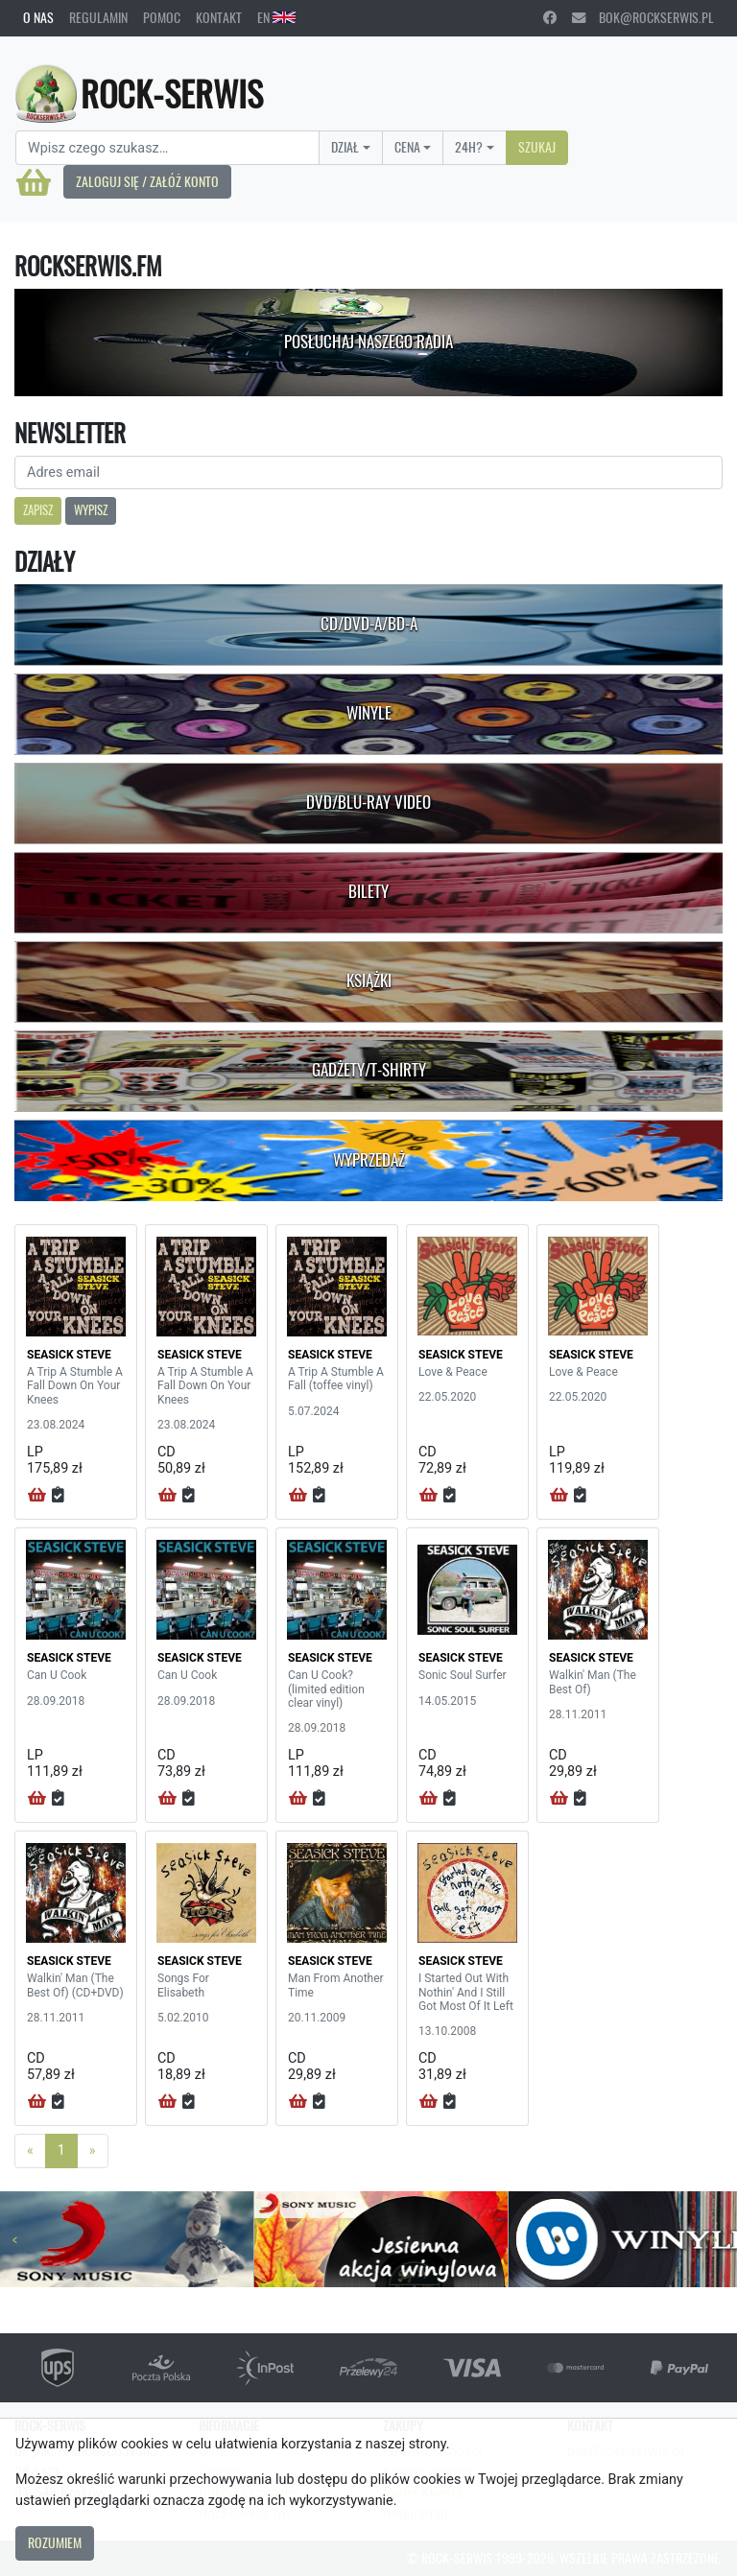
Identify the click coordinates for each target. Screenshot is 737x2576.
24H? (469, 146)
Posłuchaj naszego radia (368, 341)
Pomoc (161, 17)
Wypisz (90, 510)
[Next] (92, 2151)
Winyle (369, 712)
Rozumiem (55, 2542)
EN (276, 17)
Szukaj (537, 146)
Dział (345, 146)
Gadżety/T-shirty (369, 1069)
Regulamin (98, 17)
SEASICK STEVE (69, 1354)
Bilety (368, 891)
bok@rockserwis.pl (643, 17)
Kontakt (219, 17)
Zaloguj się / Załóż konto (147, 181)
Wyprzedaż (369, 1159)
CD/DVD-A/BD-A (369, 623)
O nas (38, 17)
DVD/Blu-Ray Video (368, 802)
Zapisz (38, 510)
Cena (407, 146)
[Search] (167, 147)
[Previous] (30, 2151)
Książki (369, 980)
